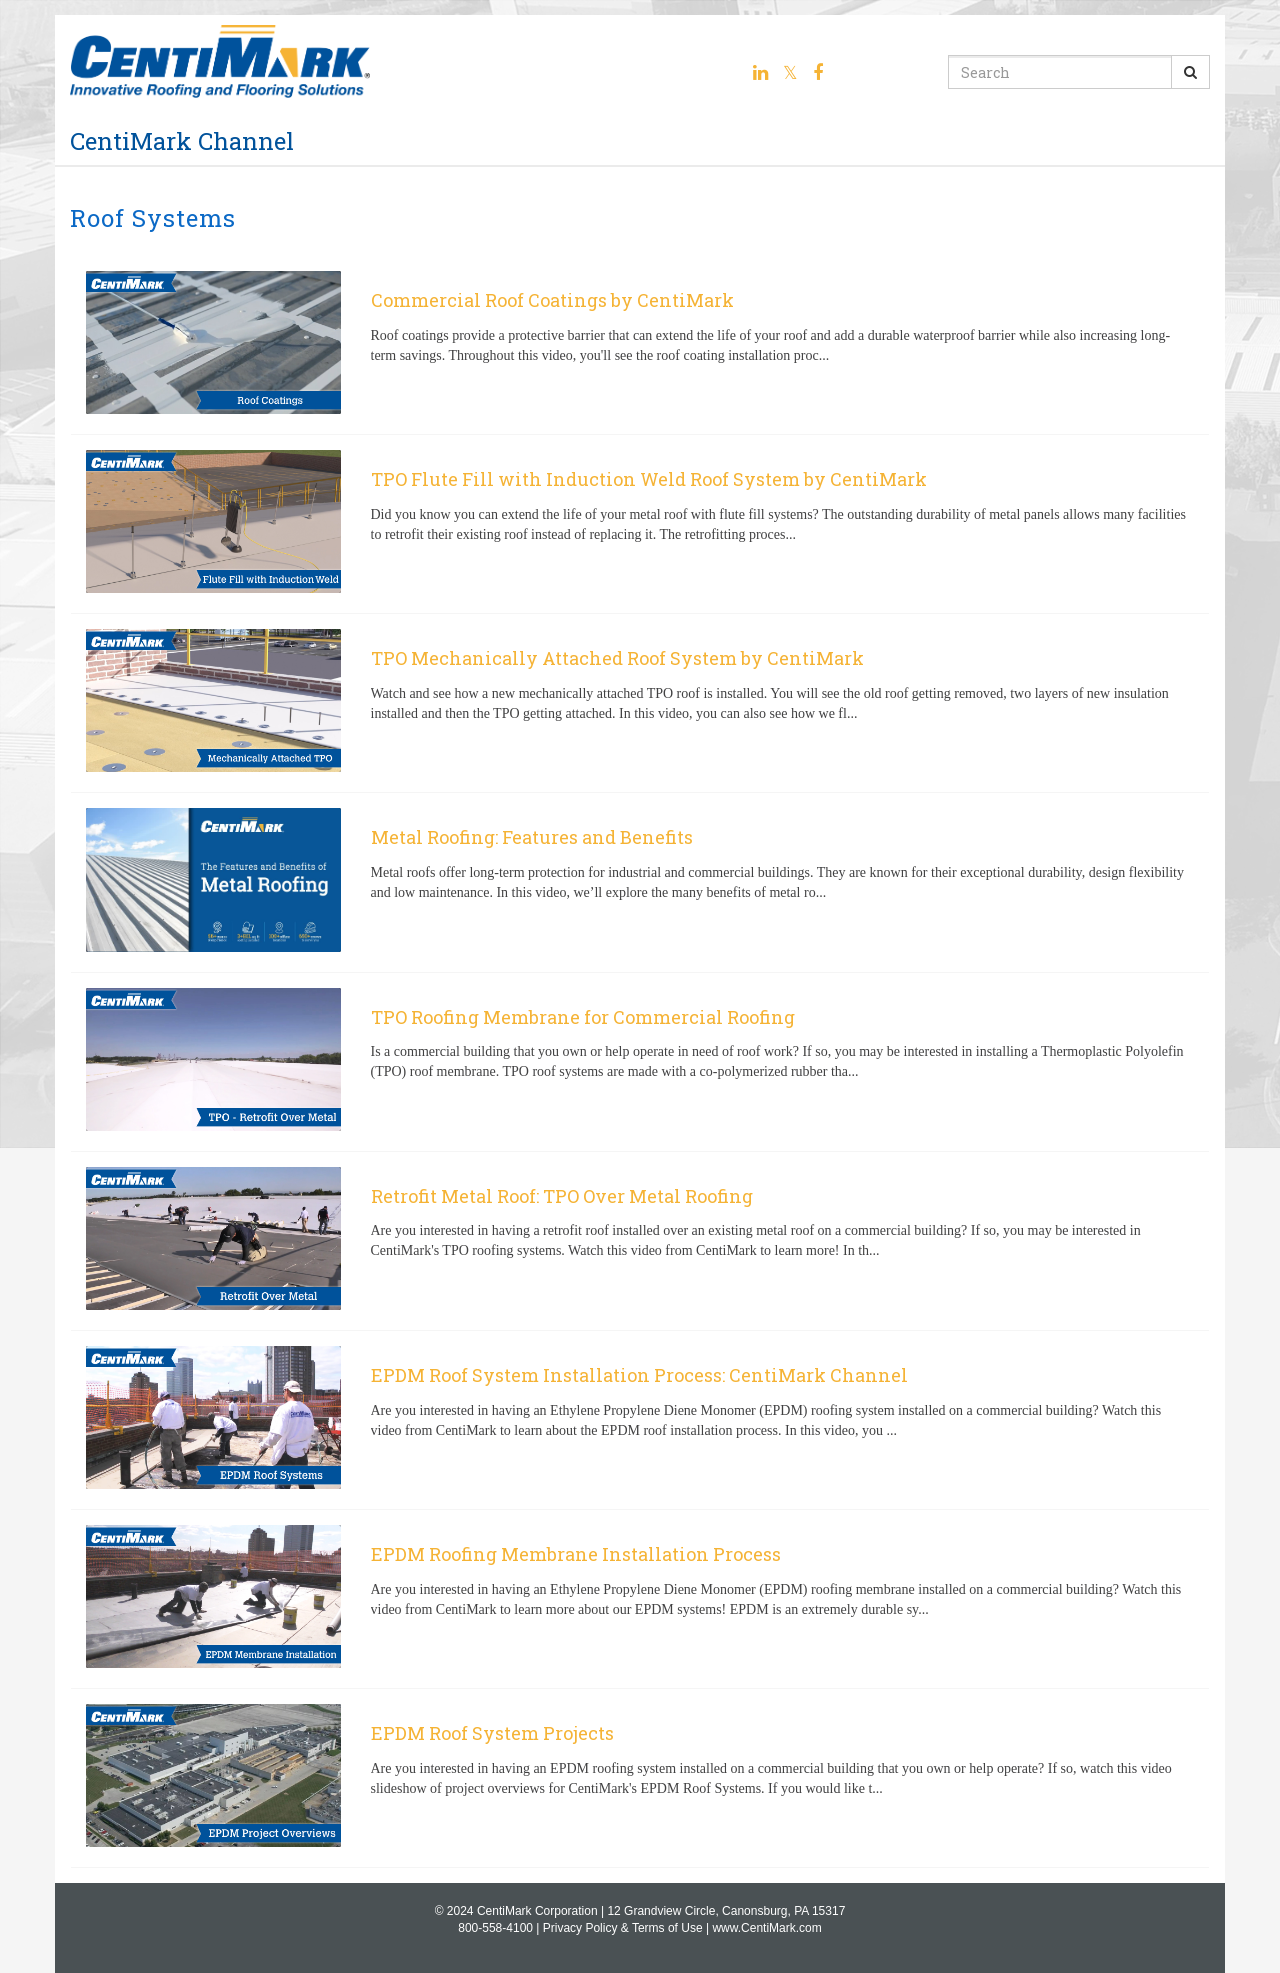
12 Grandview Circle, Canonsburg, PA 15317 (726, 1911)
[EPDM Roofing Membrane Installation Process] (640, 1599)
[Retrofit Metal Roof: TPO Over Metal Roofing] (640, 1241)
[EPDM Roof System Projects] (640, 1778)
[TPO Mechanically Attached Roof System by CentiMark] (640, 703)
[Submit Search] (1190, 72)
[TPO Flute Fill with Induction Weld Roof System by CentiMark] (640, 524)
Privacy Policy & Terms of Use (623, 1928)
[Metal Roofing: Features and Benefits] (640, 882)
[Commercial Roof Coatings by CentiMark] (640, 345)
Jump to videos (0, 0)
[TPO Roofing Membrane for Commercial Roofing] (640, 1062)
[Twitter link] (790, 73)
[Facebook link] (818, 73)
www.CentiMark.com (766, 1928)
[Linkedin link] (760, 73)
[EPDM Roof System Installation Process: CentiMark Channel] (640, 1420)
